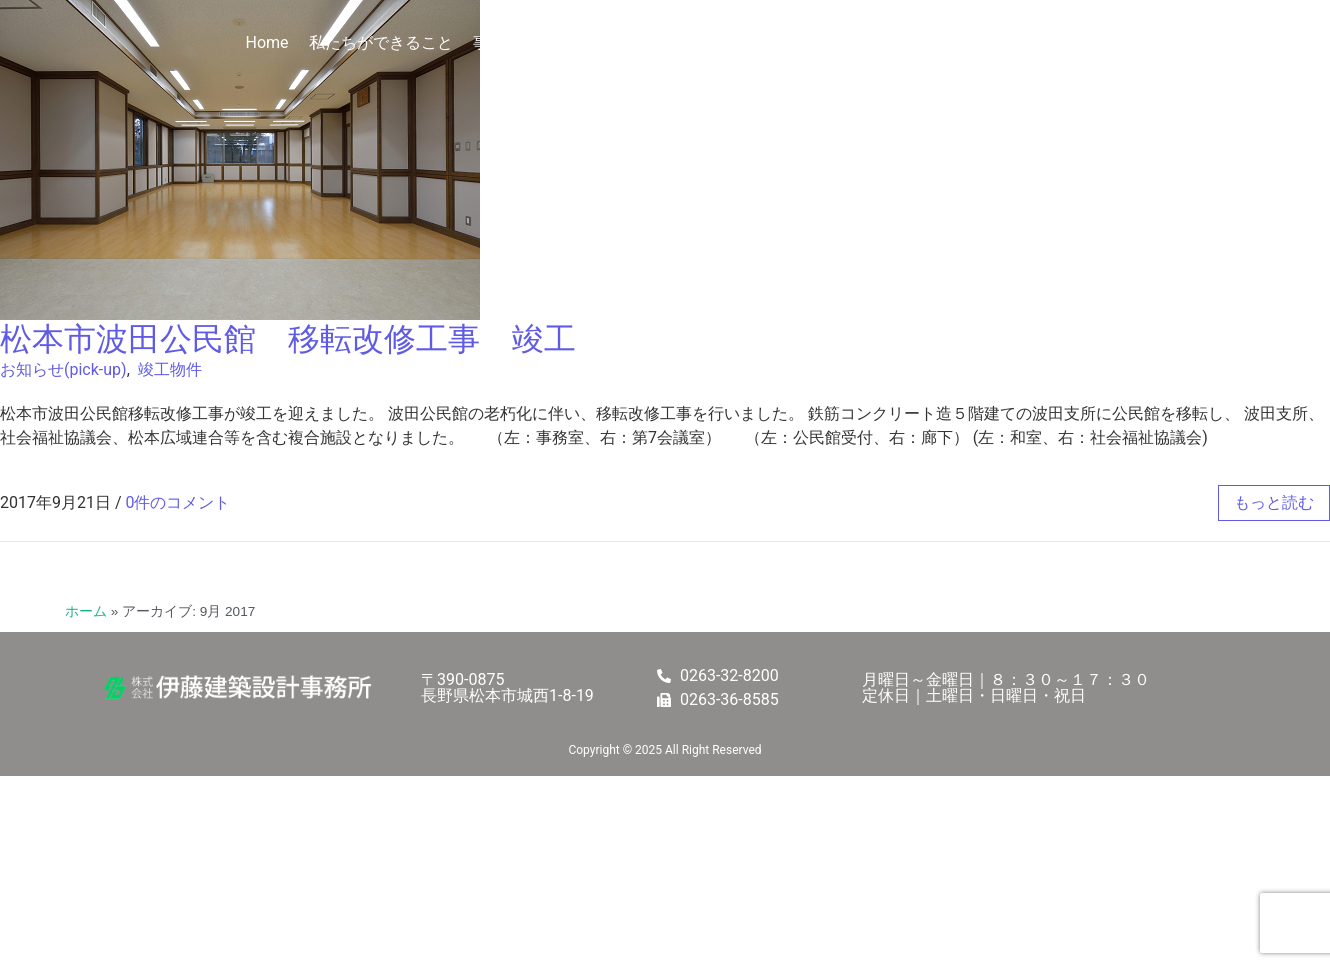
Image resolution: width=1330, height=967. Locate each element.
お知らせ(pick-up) (63, 369)
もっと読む (1274, 502)
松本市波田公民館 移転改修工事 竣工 (288, 339)
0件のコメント (178, 502)
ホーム (86, 611)
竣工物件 (170, 369)
